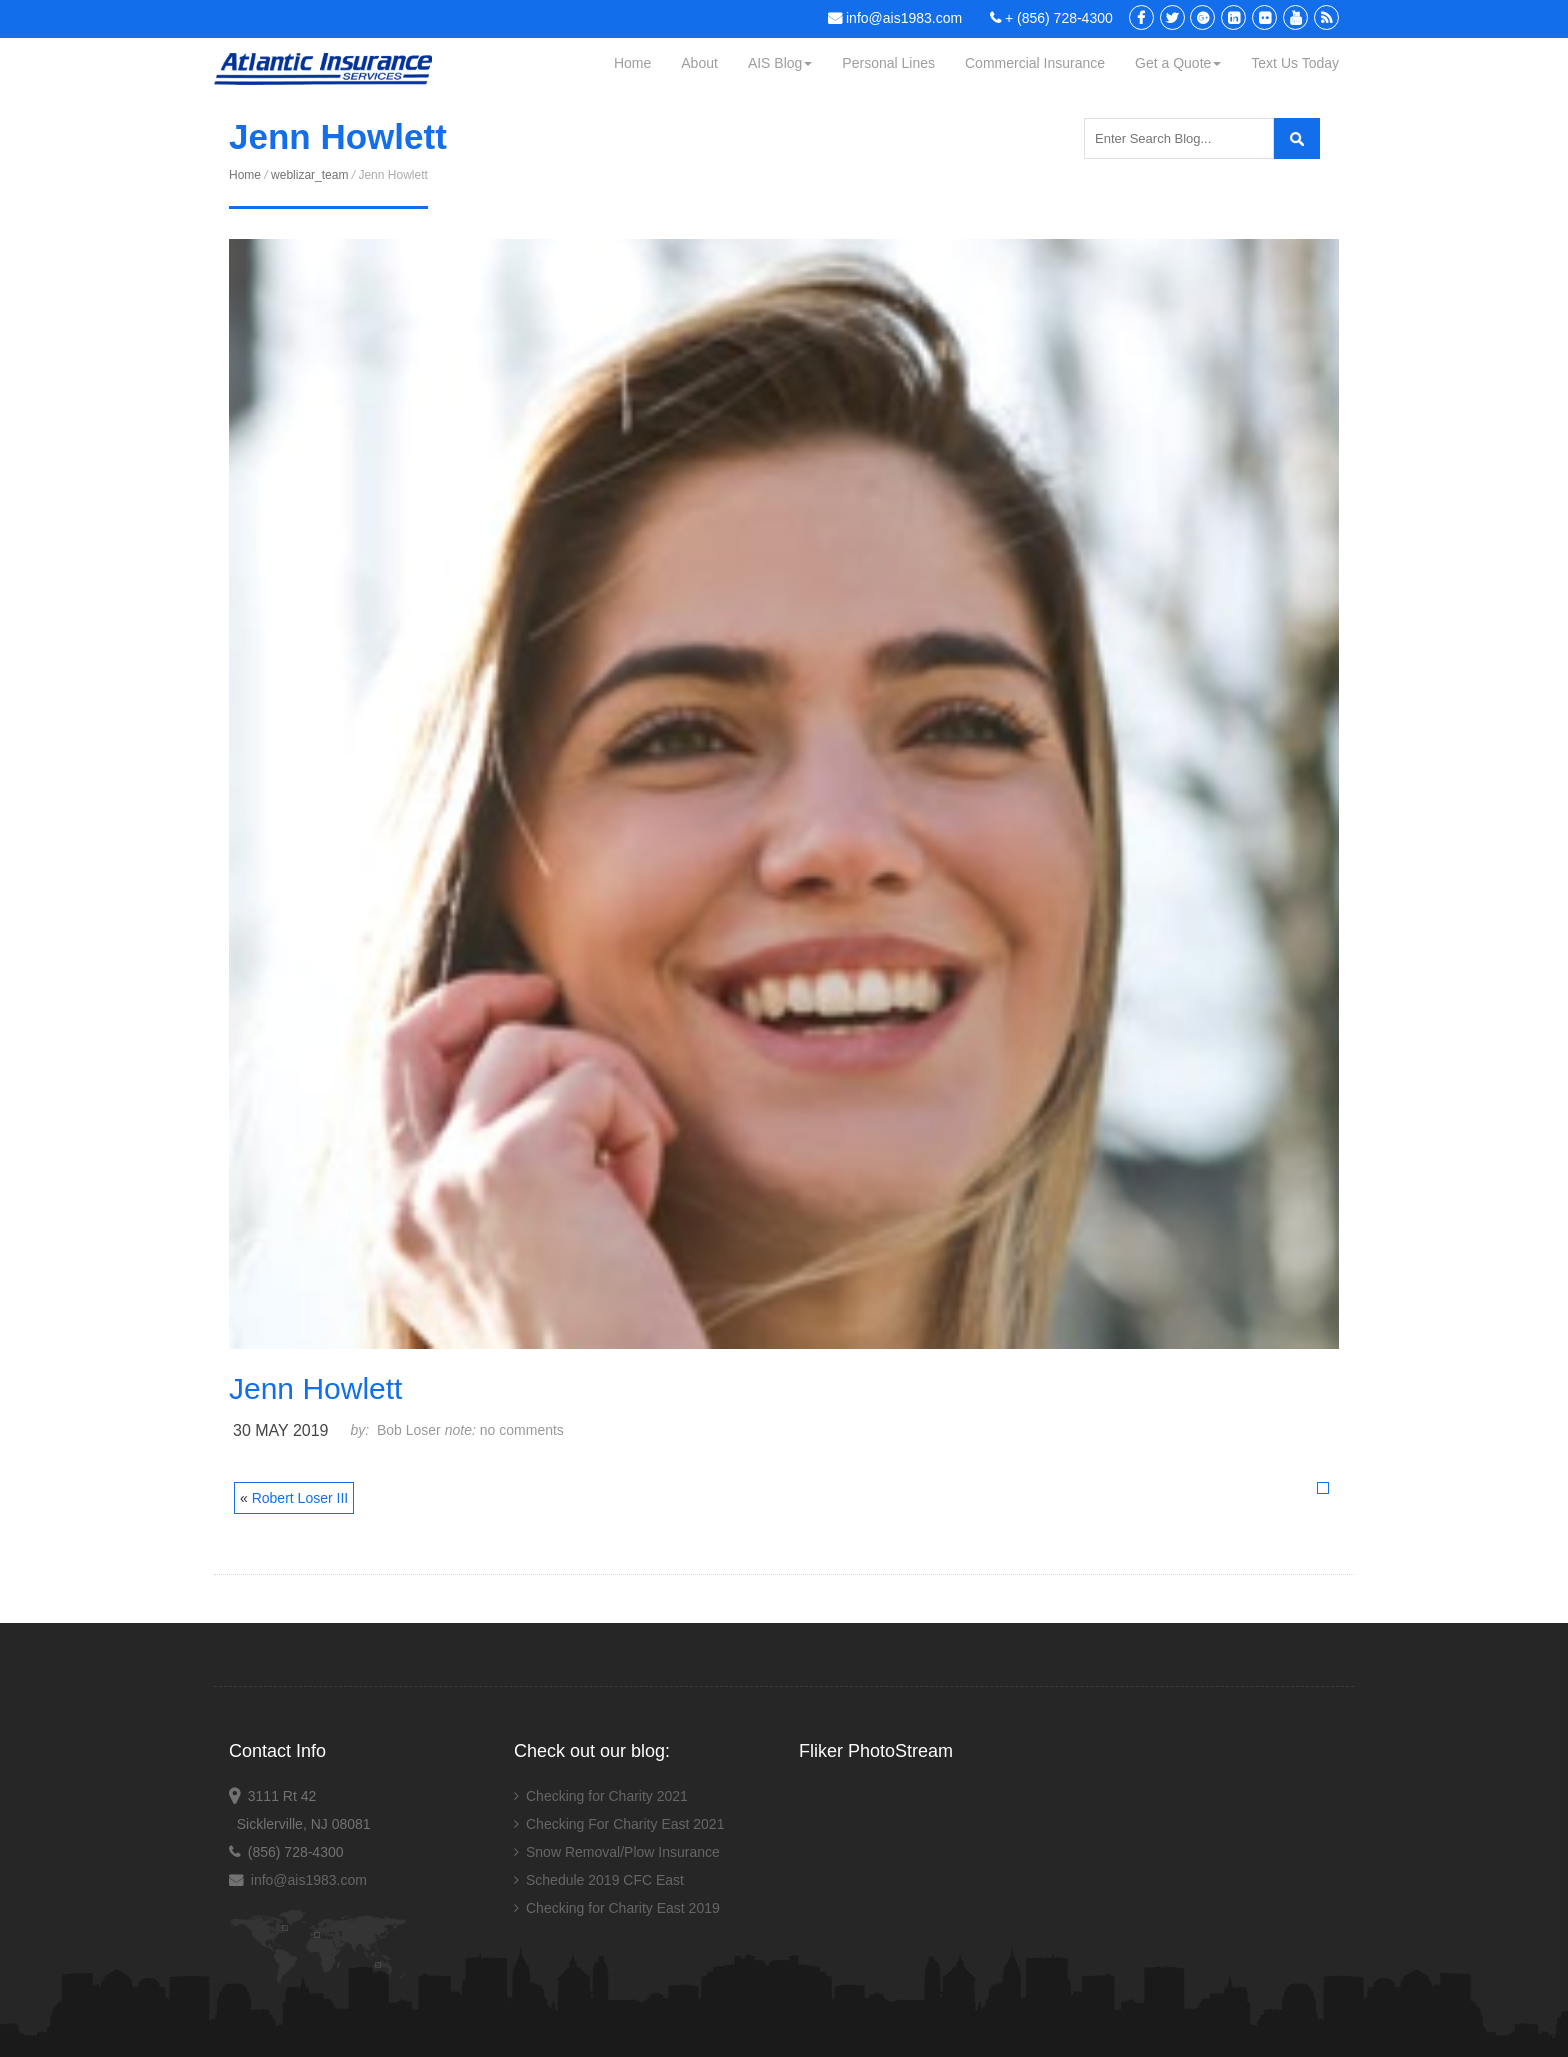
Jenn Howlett (315, 1388)
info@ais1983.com (895, 18)
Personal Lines (888, 63)
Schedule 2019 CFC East (605, 1880)
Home (632, 63)
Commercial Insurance (1035, 63)
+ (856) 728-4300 (1051, 18)
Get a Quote (1178, 63)
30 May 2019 (280, 1430)
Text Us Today (1295, 63)
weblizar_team (309, 175)
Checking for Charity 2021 (607, 1796)
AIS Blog (780, 63)
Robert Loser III (300, 1498)
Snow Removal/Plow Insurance (623, 1852)
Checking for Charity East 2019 (623, 1908)
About (699, 63)
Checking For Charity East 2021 (625, 1824)
